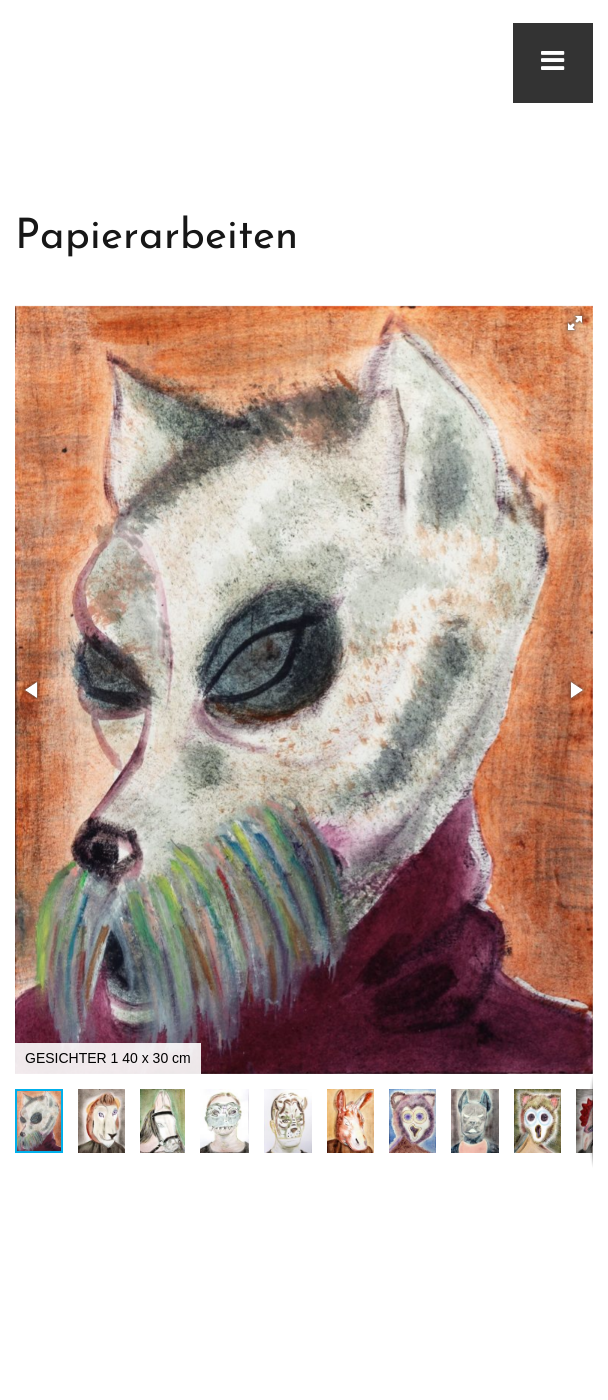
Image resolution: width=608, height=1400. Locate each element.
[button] (575, 323)
